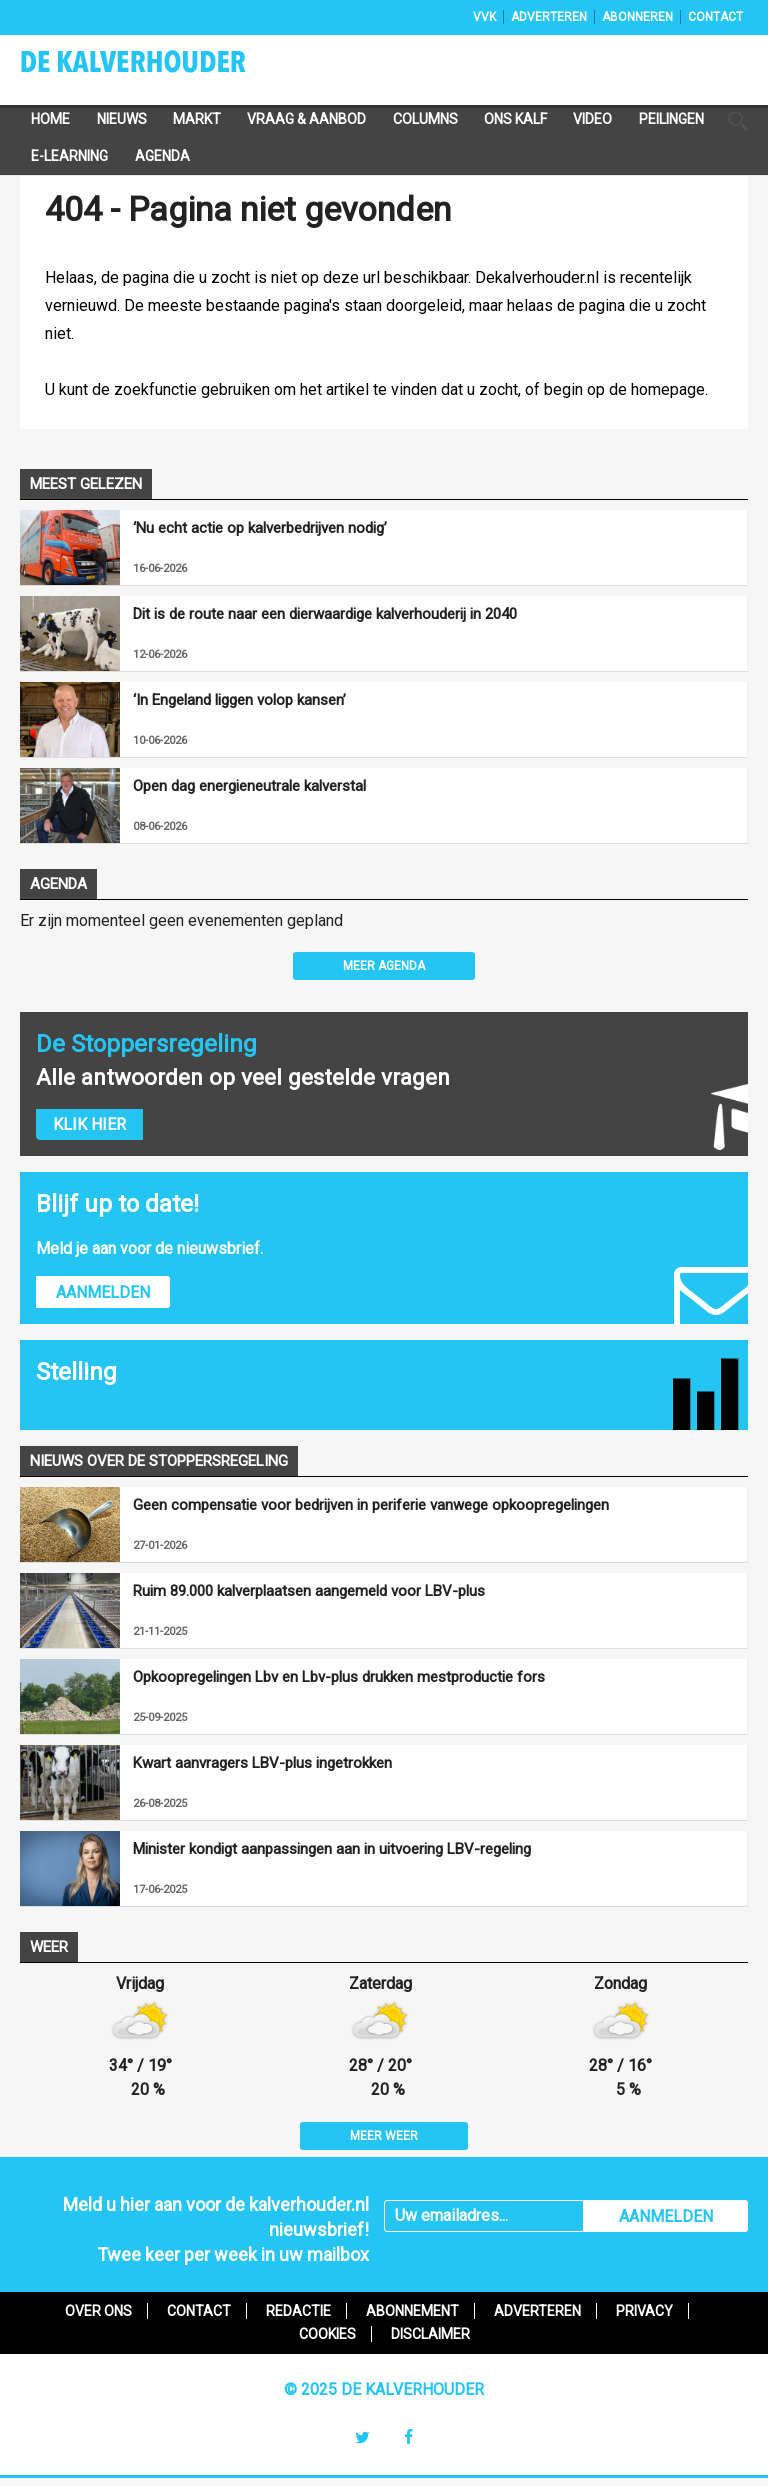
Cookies (327, 2334)
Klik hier (89, 1124)
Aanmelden (103, 1292)
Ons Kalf (515, 119)
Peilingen (671, 119)
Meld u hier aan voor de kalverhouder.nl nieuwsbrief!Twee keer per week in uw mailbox (216, 2229)
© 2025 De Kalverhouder (384, 2389)
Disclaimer (430, 2334)
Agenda (162, 156)
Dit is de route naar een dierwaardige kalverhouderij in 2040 (325, 614)
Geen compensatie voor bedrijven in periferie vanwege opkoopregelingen (371, 1505)
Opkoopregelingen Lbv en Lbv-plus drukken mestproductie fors (339, 1677)
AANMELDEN (666, 2216)
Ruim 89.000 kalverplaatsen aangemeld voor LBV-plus (309, 1591)
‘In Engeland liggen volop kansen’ (239, 700)
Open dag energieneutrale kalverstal (249, 786)
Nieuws (122, 119)
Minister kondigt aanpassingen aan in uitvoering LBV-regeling (332, 1849)
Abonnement (412, 2311)
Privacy (644, 2311)
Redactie (298, 2311)
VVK (484, 17)
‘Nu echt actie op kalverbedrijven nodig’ (260, 528)
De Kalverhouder (159, 68)
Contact (715, 17)
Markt (197, 119)
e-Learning (69, 156)
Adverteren (549, 17)
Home (50, 119)
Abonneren (637, 17)
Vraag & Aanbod (306, 119)
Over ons (98, 2311)
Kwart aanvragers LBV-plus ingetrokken (262, 1763)
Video (592, 119)
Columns (425, 119)
